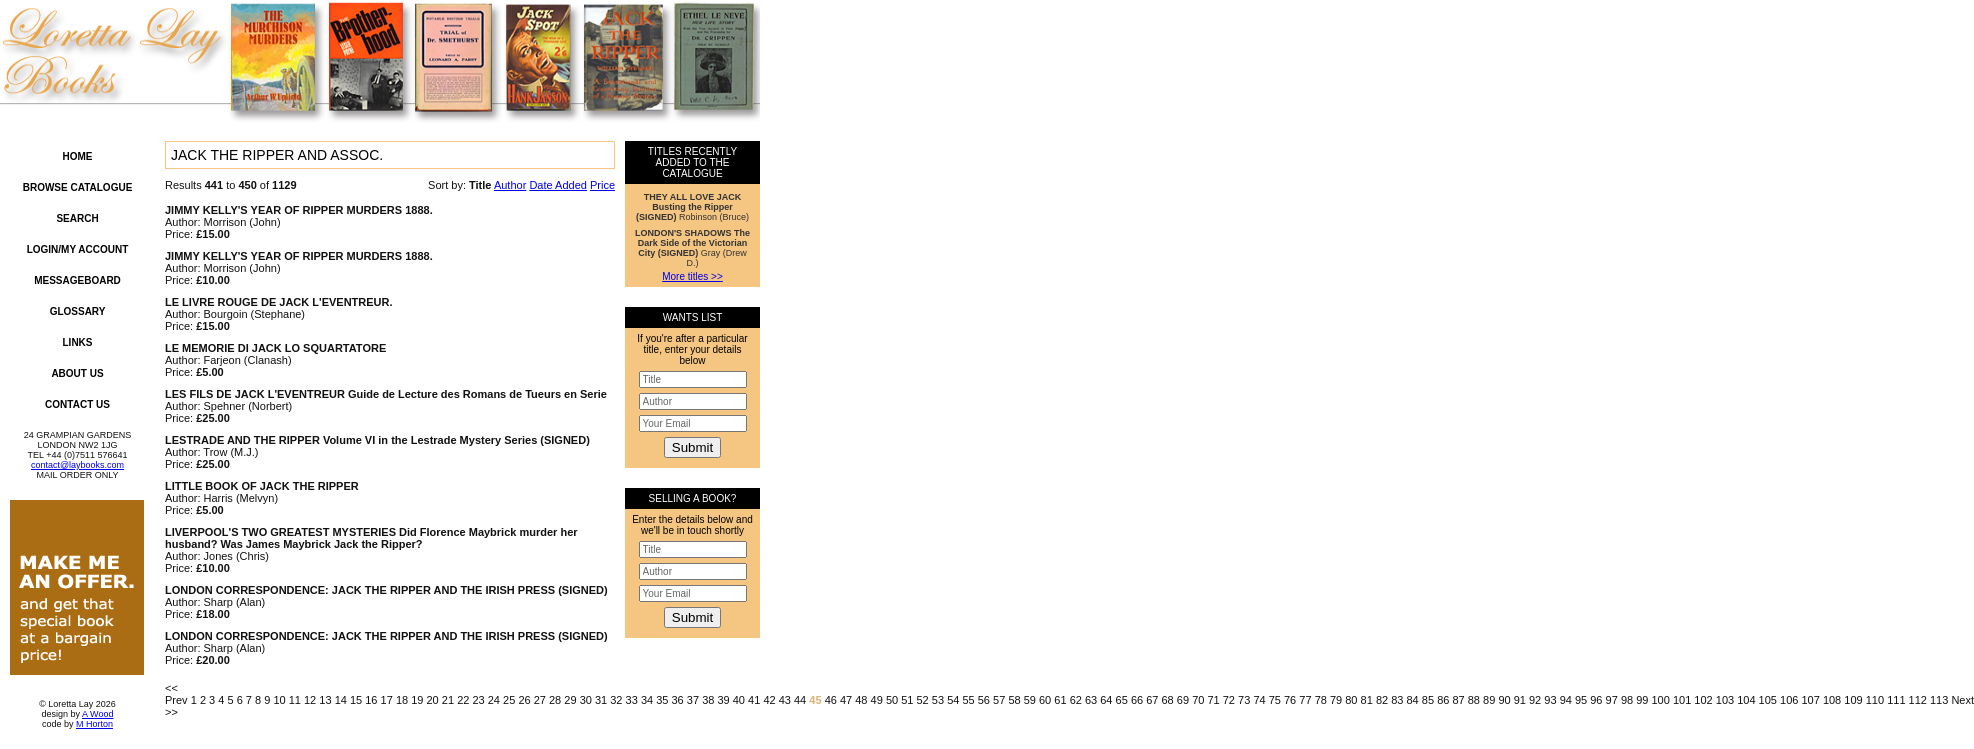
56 (984, 700)
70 (1198, 700)
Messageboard (77, 280)
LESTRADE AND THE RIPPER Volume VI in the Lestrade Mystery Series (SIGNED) (377, 440)
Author (510, 185)
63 (1091, 700)
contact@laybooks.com (77, 465)
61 (1060, 700)
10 (279, 700)
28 (555, 700)
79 (1336, 700)
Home (78, 156)
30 (586, 700)
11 (295, 700)
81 (1367, 700)
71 (1213, 700)
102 (1703, 700)
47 (846, 700)
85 (1428, 700)
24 (494, 700)
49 (877, 700)
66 (1137, 700)
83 (1397, 700)
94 (1566, 700)
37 (693, 700)
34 (647, 700)
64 (1106, 700)
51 (907, 700)
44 (800, 700)
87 (1458, 700)
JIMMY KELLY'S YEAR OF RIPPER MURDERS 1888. (299, 210)
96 (1596, 700)
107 (1810, 700)
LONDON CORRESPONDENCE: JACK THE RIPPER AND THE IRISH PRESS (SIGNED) (386, 590)
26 (524, 700)
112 (1918, 700)
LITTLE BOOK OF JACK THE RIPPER (262, 486)
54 (953, 700)
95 (1581, 700)
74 (1259, 700)
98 (1627, 700)
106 (1789, 700)
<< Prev (176, 694)
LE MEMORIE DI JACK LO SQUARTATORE (275, 348)
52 (923, 700)
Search (77, 218)
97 (1612, 700)
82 (1382, 700)
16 (371, 700)
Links (78, 342)
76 (1290, 700)
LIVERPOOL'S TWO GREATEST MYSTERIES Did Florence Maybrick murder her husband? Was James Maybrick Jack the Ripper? (371, 538)
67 (1152, 700)
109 (1853, 700)
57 (999, 700)
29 (570, 700)
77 (1305, 700)
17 (387, 700)
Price (602, 185)
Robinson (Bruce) (692, 207)
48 (861, 700)
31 (601, 700)
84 (1413, 700)
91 (1520, 700)
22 (463, 700)
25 (509, 700)
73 (1244, 700)
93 (1550, 700)
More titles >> (692, 276)
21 (448, 700)
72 (1229, 700)
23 (478, 700)
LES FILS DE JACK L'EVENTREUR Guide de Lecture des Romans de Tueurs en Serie (386, 394)
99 (1642, 700)
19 (417, 700)
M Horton (94, 724)
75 (1275, 700)
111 (1896, 700)
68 (1168, 700)
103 (1725, 700)
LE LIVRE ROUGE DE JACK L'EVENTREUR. (279, 302)
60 (1045, 700)
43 (785, 700)
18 (402, 700)
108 (1832, 700)
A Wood (97, 714)
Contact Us (77, 404)
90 (1504, 700)
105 (1768, 700)
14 (341, 700)
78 (1321, 700)
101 (1682, 700)
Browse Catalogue (78, 187)
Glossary (78, 311)
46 (831, 700)
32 (616, 700)
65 (1122, 700)
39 (723, 700)
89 (1489, 700)
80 (1351, 700)
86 (1443, 700)
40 (739, 700)
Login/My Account (78, 249)
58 (1014, 700)
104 (1746, 700)
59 (1030, 700)
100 (1661, 700)
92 (1535, 700)
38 (708, 700)
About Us (77, 373)
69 (1183, 700)
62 (1076, 700)
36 (678, 700)
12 (310, 700)
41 (754, 700)
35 (662, 700)
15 (356, 700)
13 (325, 700)
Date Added (558, 185)
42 (769, 700)
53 (938, 700)
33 (632, 700)
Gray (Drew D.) (692, 248)
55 (968, 700)
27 (540, 700)
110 (1875, 700)
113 (1939, 700)
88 (1474, 700)
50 (892, 700)
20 (433, 700)
